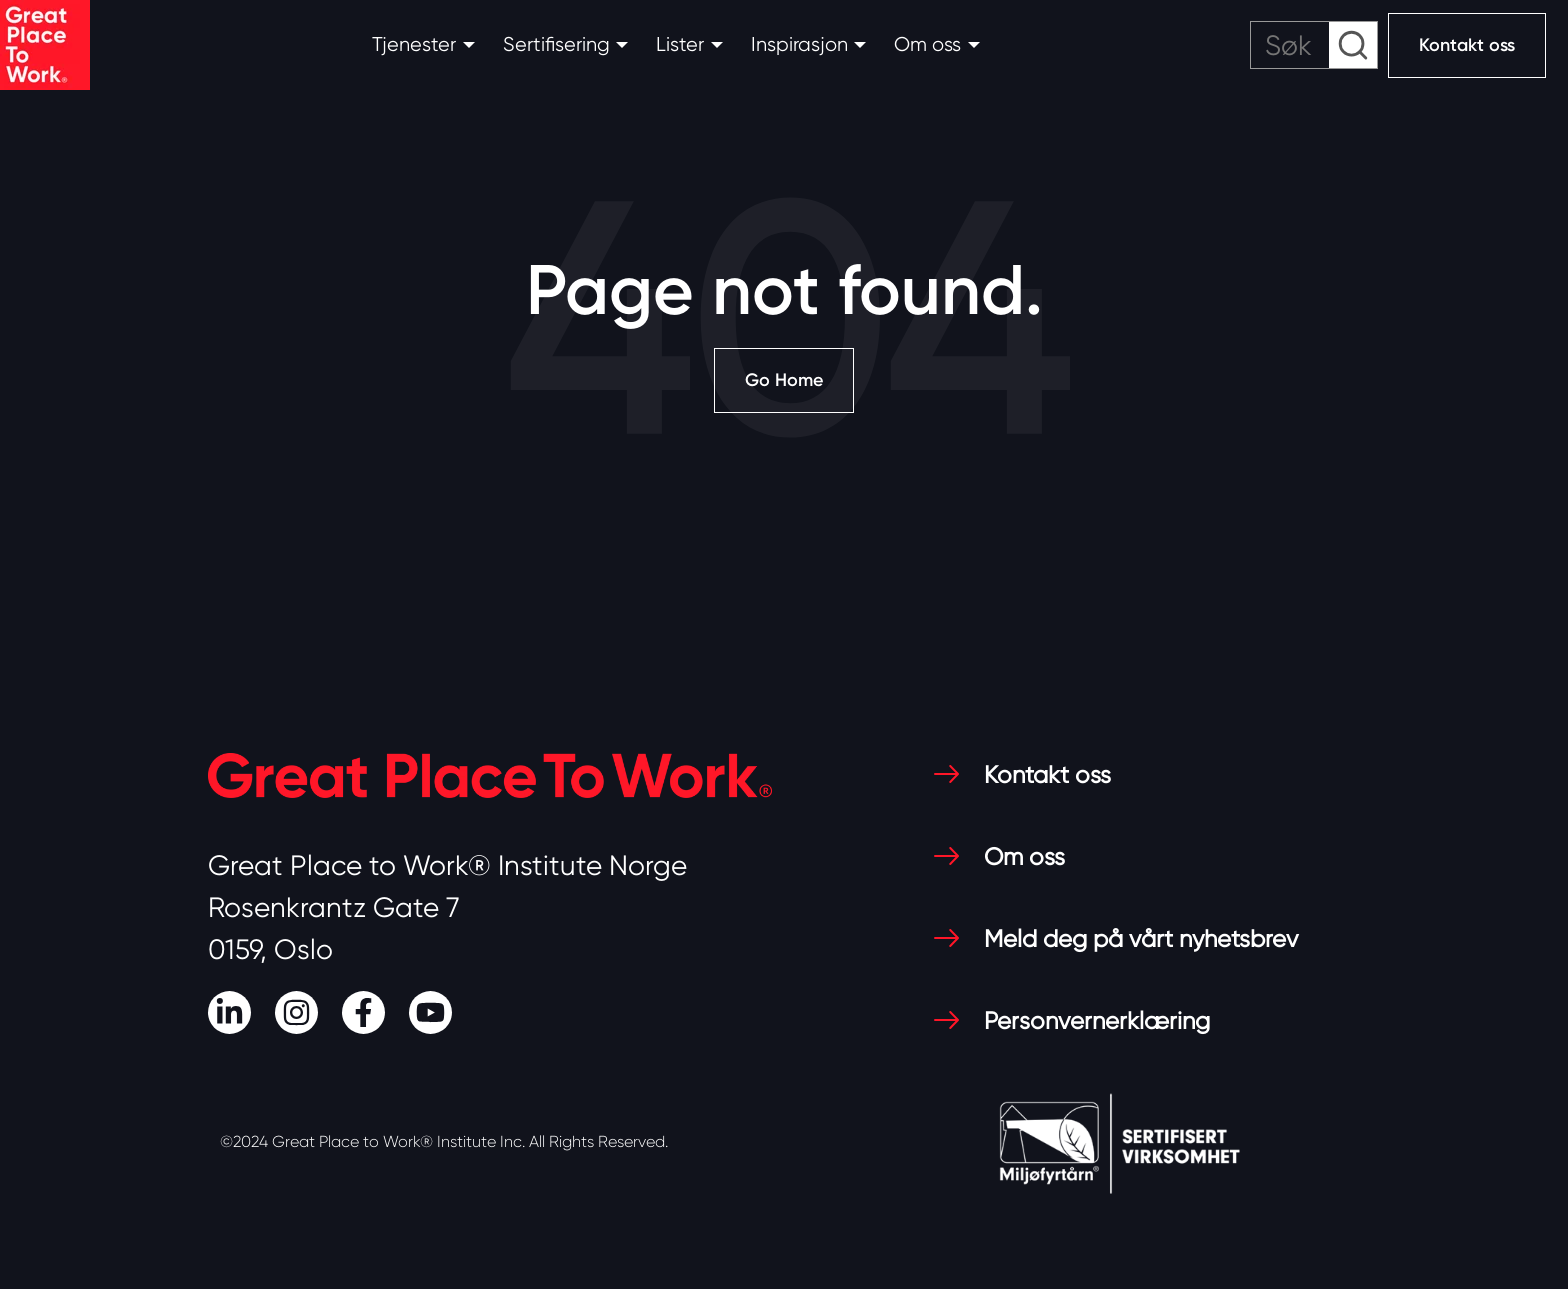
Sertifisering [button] (556, 44)
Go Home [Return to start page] (784, 380)
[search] (1314, 45)
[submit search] (1353, 45)
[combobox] (1314, 45)
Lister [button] (680, 44)
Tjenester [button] (414, 44)
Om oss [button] (927, 44)
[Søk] (1314, 45)
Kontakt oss (1467, 45)
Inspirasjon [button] (799, 44)
